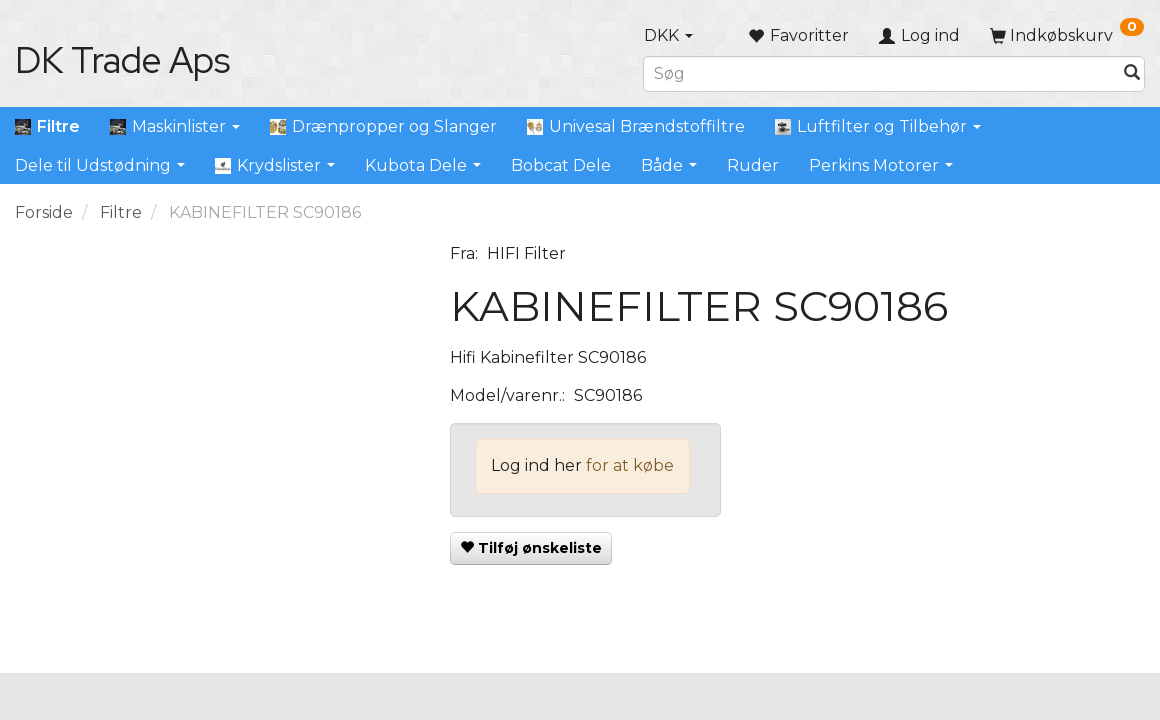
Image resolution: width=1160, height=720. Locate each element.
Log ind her (536, 465)
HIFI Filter (526, 253)
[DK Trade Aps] (122, 60)
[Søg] (1132, 73)
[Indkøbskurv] (1067, 35)
